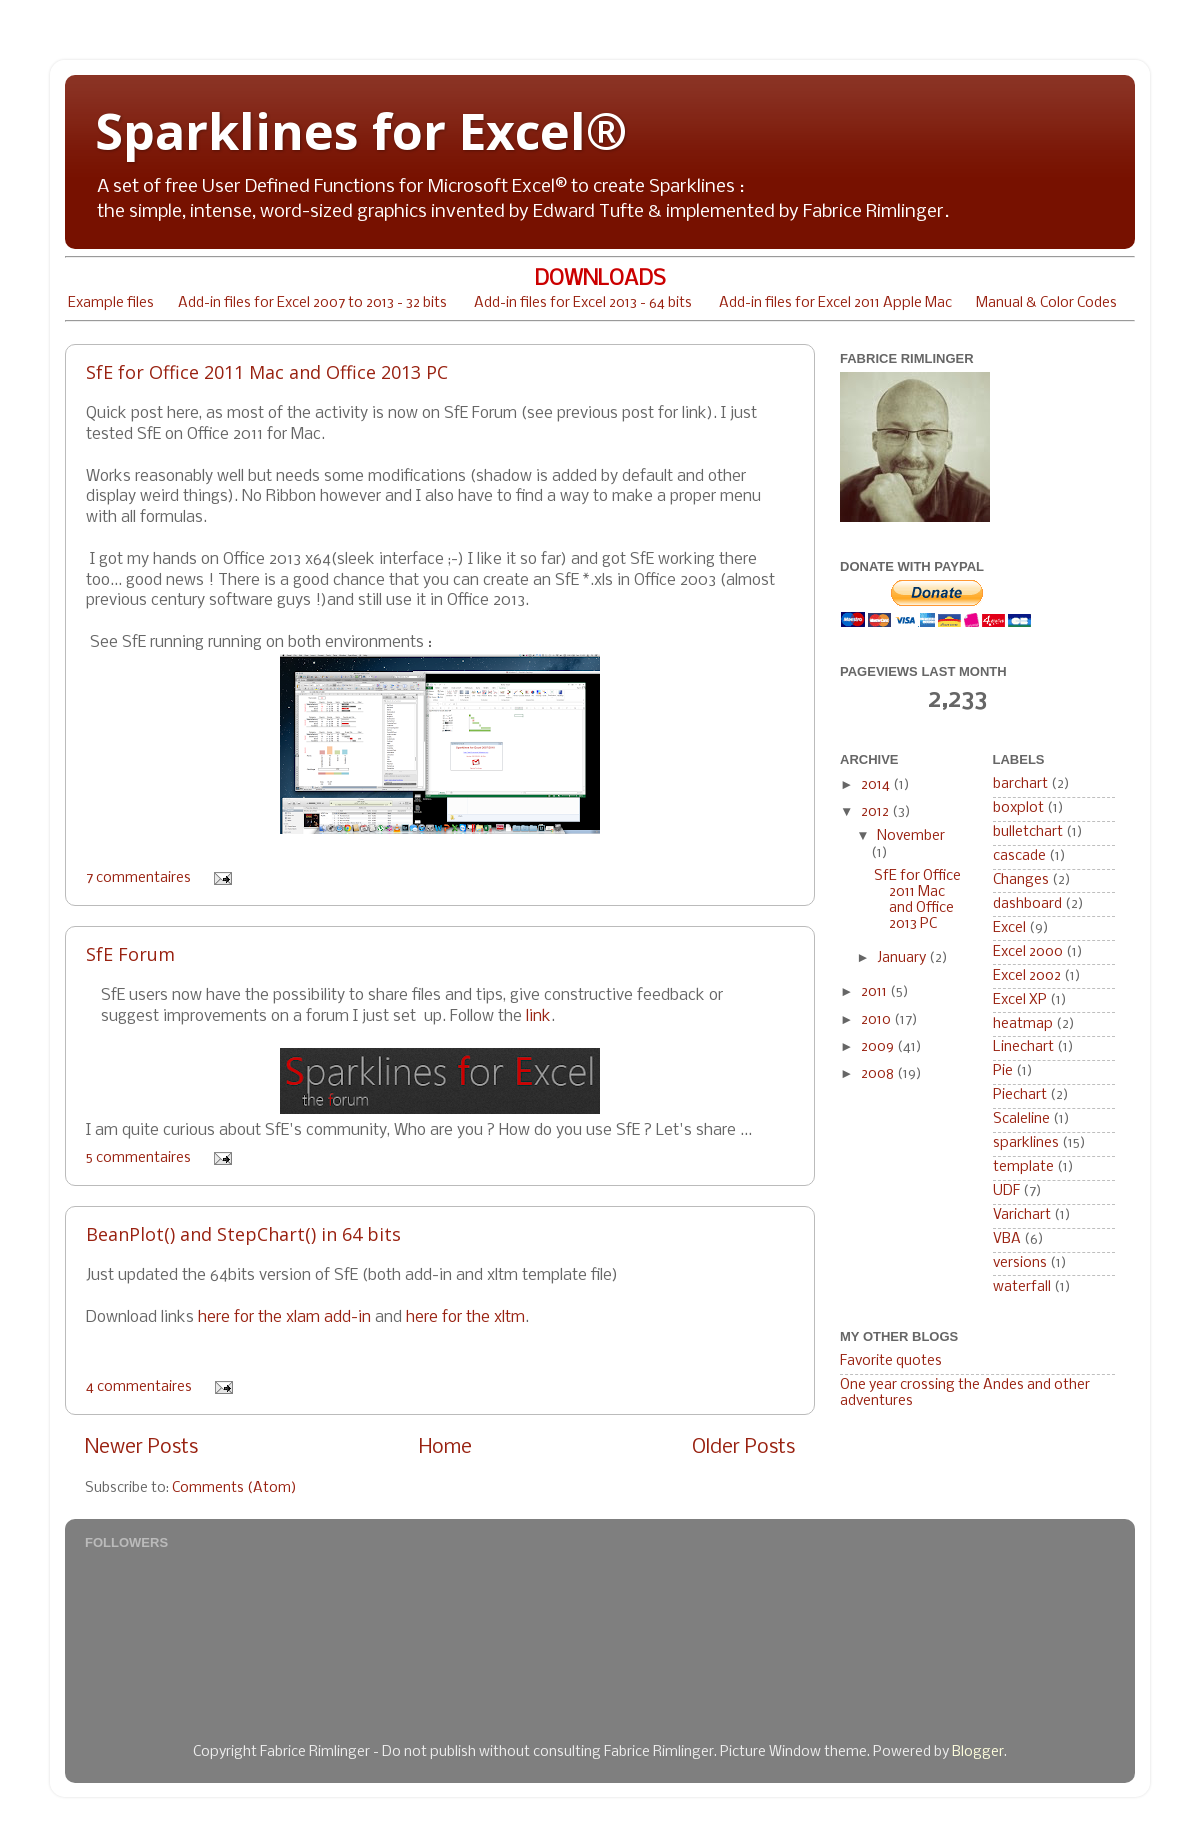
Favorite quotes (891, 1361)
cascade (1019, 856)
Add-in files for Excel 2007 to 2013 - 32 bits (312, 303)
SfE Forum (130, 954)
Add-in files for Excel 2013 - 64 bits (583, 303)
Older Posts (743, 1447)
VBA (1007, 1239)
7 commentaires (138, 878)
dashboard (1027, 904)
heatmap (1023, 1024)
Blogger (978, 1752)
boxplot (1018, 808)
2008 (879, 1074)
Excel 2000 (1028, 952)
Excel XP (1020, 1000)
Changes (1021, 880)
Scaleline (1021, 1119)
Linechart (1023, 1047)
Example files (111, 303)
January (903, 958)
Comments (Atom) (234, 1488)
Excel (1009, 928)
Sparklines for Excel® (361, 131)
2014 (877, 785)
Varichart (1022, 1215)
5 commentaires (138, 1158)
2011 (875, 992)
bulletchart (1028, 832)
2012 (876, 812)
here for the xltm (465, 1317)
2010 (877, 1020)
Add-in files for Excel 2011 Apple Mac (835, 303)
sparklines (1026, 1143)
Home (445, 1447)
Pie (1003, 1071)
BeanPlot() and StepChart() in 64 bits (243, 1234)
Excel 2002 (1027, 976)
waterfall (1022, 1287)
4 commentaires (139, 1387)
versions (1020, 1263)
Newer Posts (141, 1447)
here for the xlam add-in (284, 1317)
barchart (1020, 784)
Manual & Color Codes (1046, 303)
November (911, 836)
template (1023, 1167)
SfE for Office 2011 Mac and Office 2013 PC (267, 372)
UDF (1006, 1191)
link (538, 1016)
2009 (879, 1047)
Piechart (1020, 1095)
